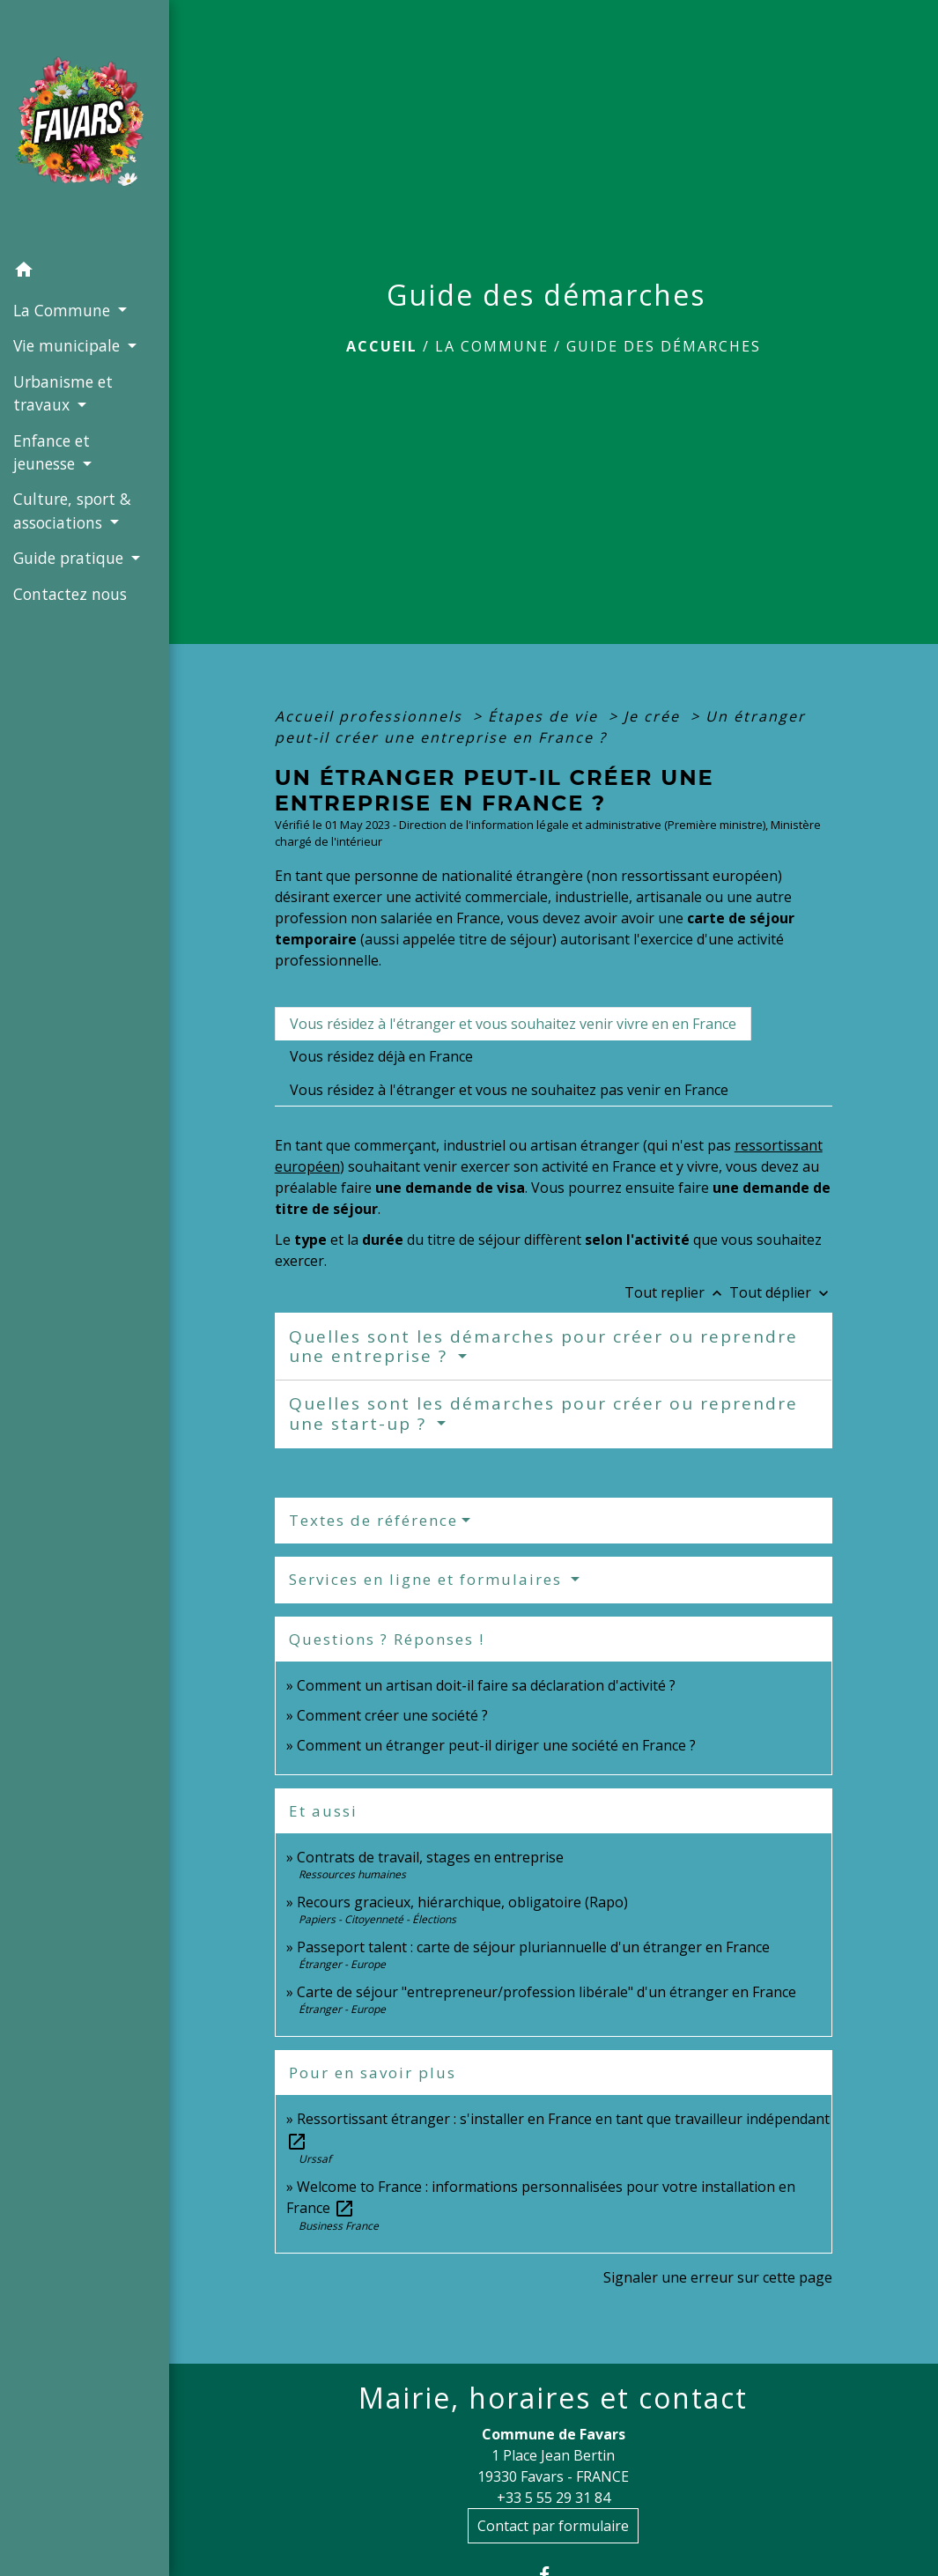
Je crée (654, 716)
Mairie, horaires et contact (553, 2398)
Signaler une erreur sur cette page (717, 2277)
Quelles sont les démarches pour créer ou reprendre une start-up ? (543, 1413)
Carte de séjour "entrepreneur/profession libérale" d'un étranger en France (546, 1992)
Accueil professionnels (371, 716)
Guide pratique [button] (70, 557)
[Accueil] (84, 126)
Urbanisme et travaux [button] (63, 393)
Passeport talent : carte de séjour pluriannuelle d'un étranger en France (533, 1947)
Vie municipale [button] (68, 345)
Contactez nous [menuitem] (70, 593)
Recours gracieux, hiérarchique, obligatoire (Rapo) (462, 1902)
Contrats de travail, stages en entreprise (430, 1857)
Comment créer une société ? (392, 1715)
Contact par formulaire (553, 2525)
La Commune (492, 346)
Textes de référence (373, 1520)
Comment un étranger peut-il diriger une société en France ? (496, 1745)
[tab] (513, 1023)
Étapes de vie (545, 716)
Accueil (381, 346)
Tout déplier (780, 1292)
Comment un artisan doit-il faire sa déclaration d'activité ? (486, 1685)
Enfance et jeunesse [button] (51, 452)
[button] (84, 272)
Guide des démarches (663, 346)
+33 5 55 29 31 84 (553, 2497)
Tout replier (676, 1292)
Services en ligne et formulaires (428, 1579)
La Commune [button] (63, 310)
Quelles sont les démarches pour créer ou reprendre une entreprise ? (543, 1346)
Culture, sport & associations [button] (72, 510)
